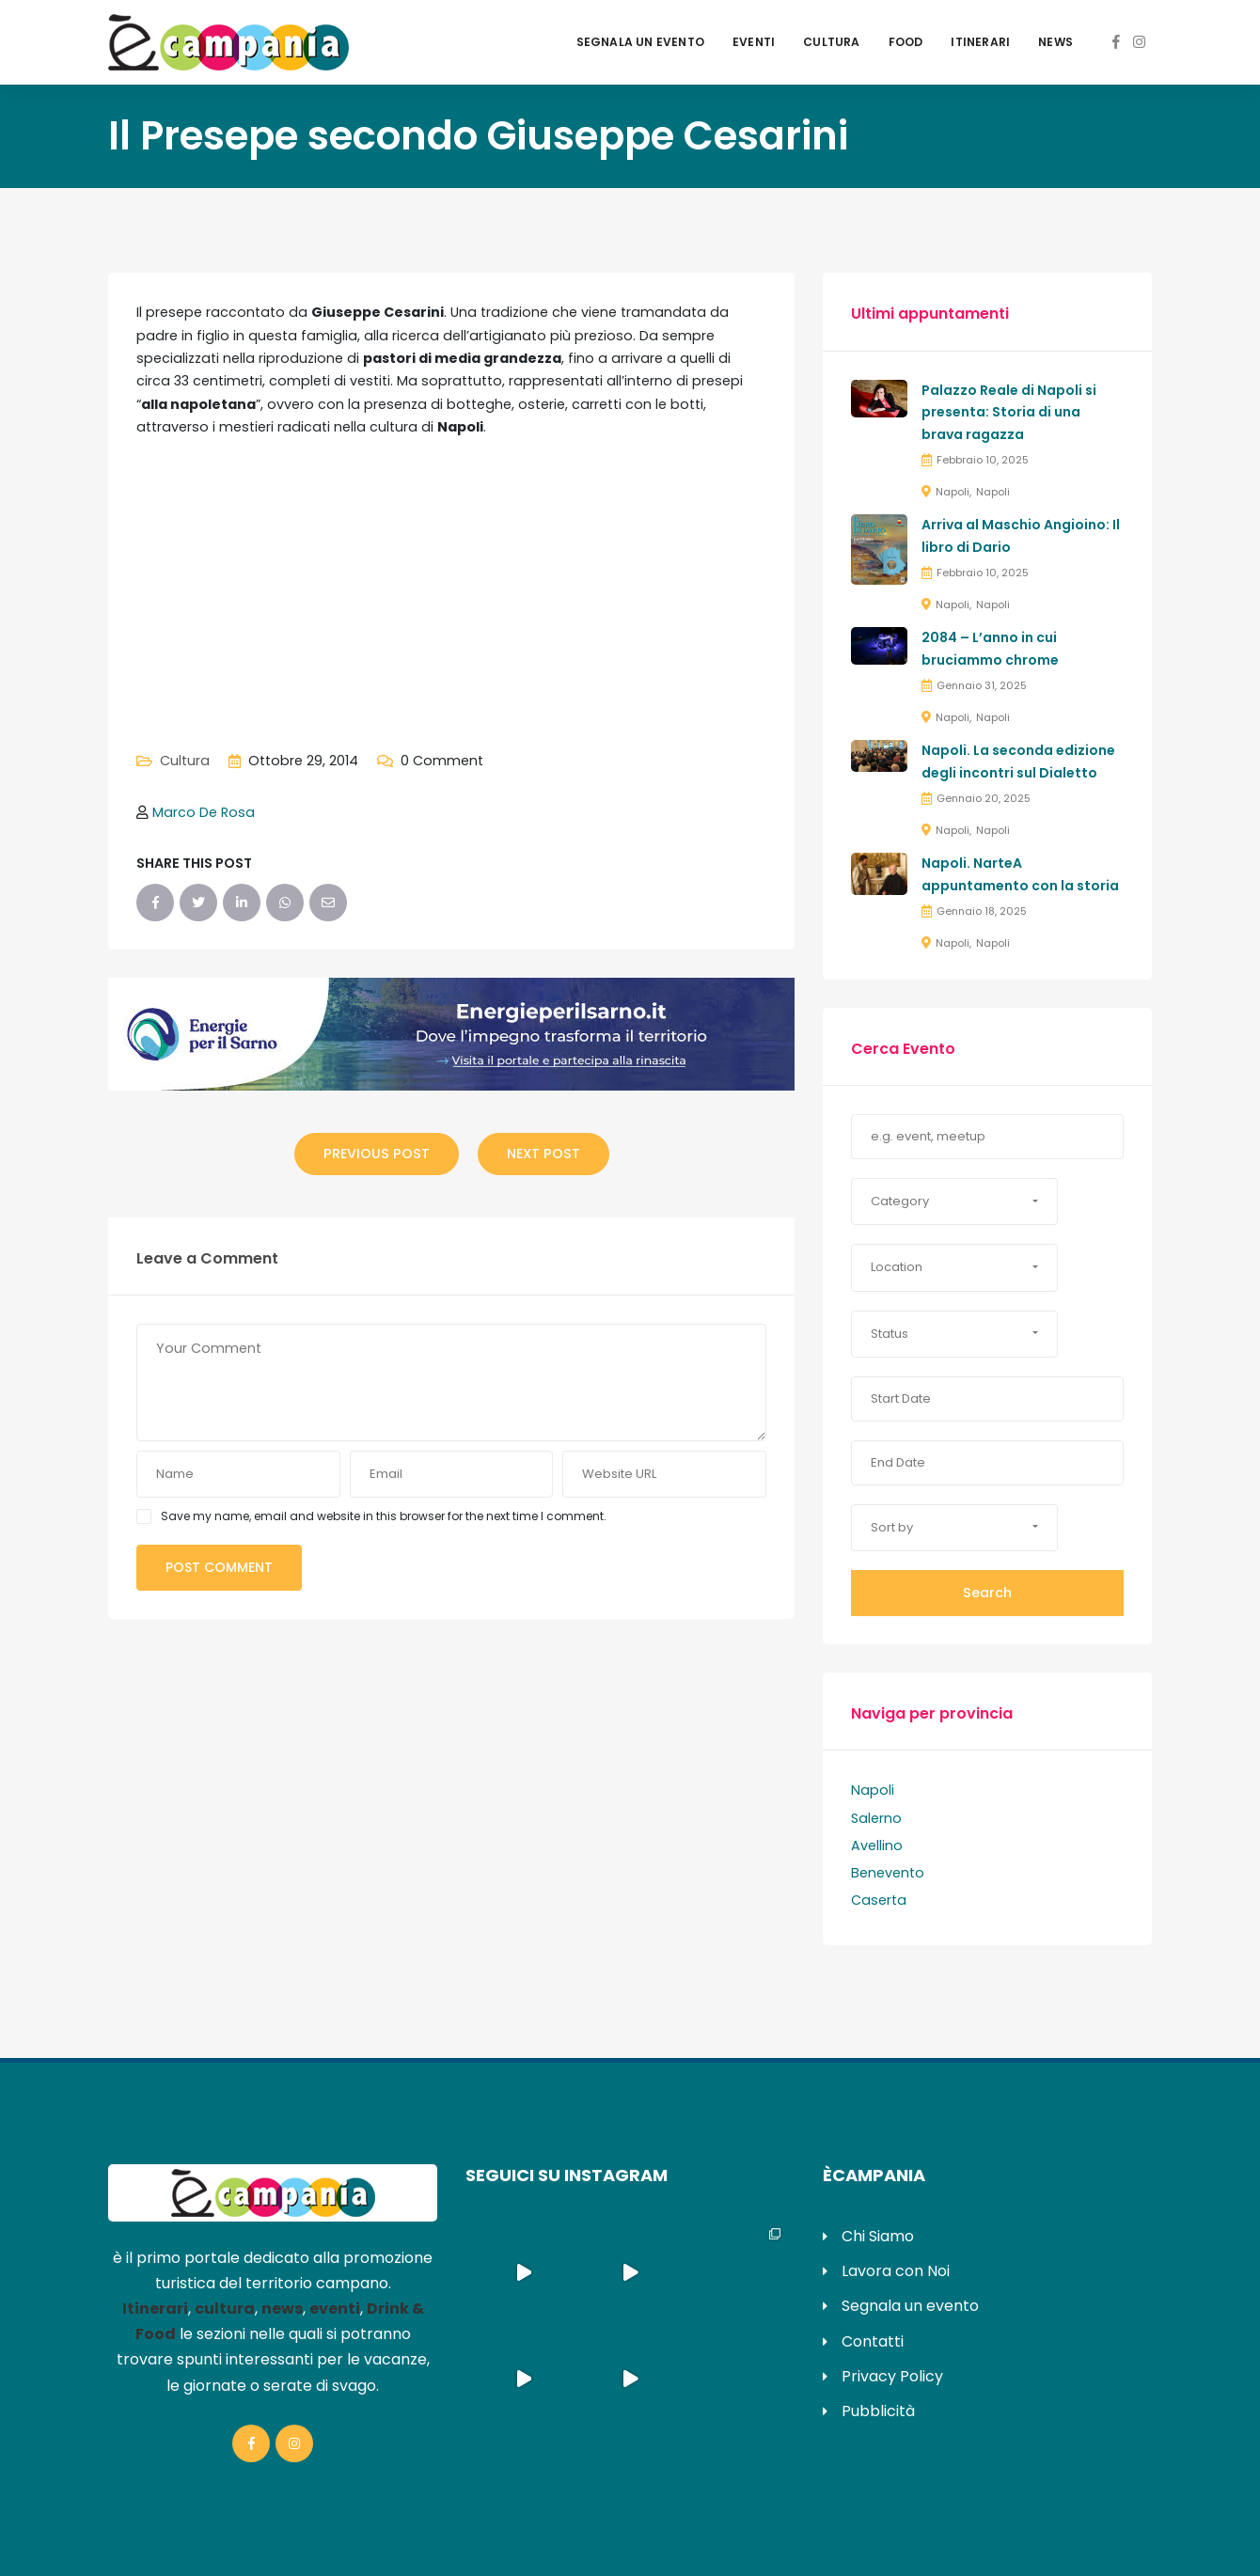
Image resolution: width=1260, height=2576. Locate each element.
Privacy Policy (892, 2376)
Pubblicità (878, 2411)
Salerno (876, 1818)
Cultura (831, 42)
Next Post (543, 1153)
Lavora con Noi (896, 2271)
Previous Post (376, 1153)
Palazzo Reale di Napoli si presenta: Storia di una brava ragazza (1008, 413)
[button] (954, 1201)
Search (987, 1592)
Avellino (877, 1845)
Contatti (873, 2341)
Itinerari (980, 42)
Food (906, 42)
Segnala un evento (640, 42)
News (1055, 42)
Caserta (878, 1900)
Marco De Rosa (203, 812)
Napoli (952, 491)
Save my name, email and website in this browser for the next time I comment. (383, 1516)
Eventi (753, 42)
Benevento (887, 1872)
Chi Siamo (878, 2236)
